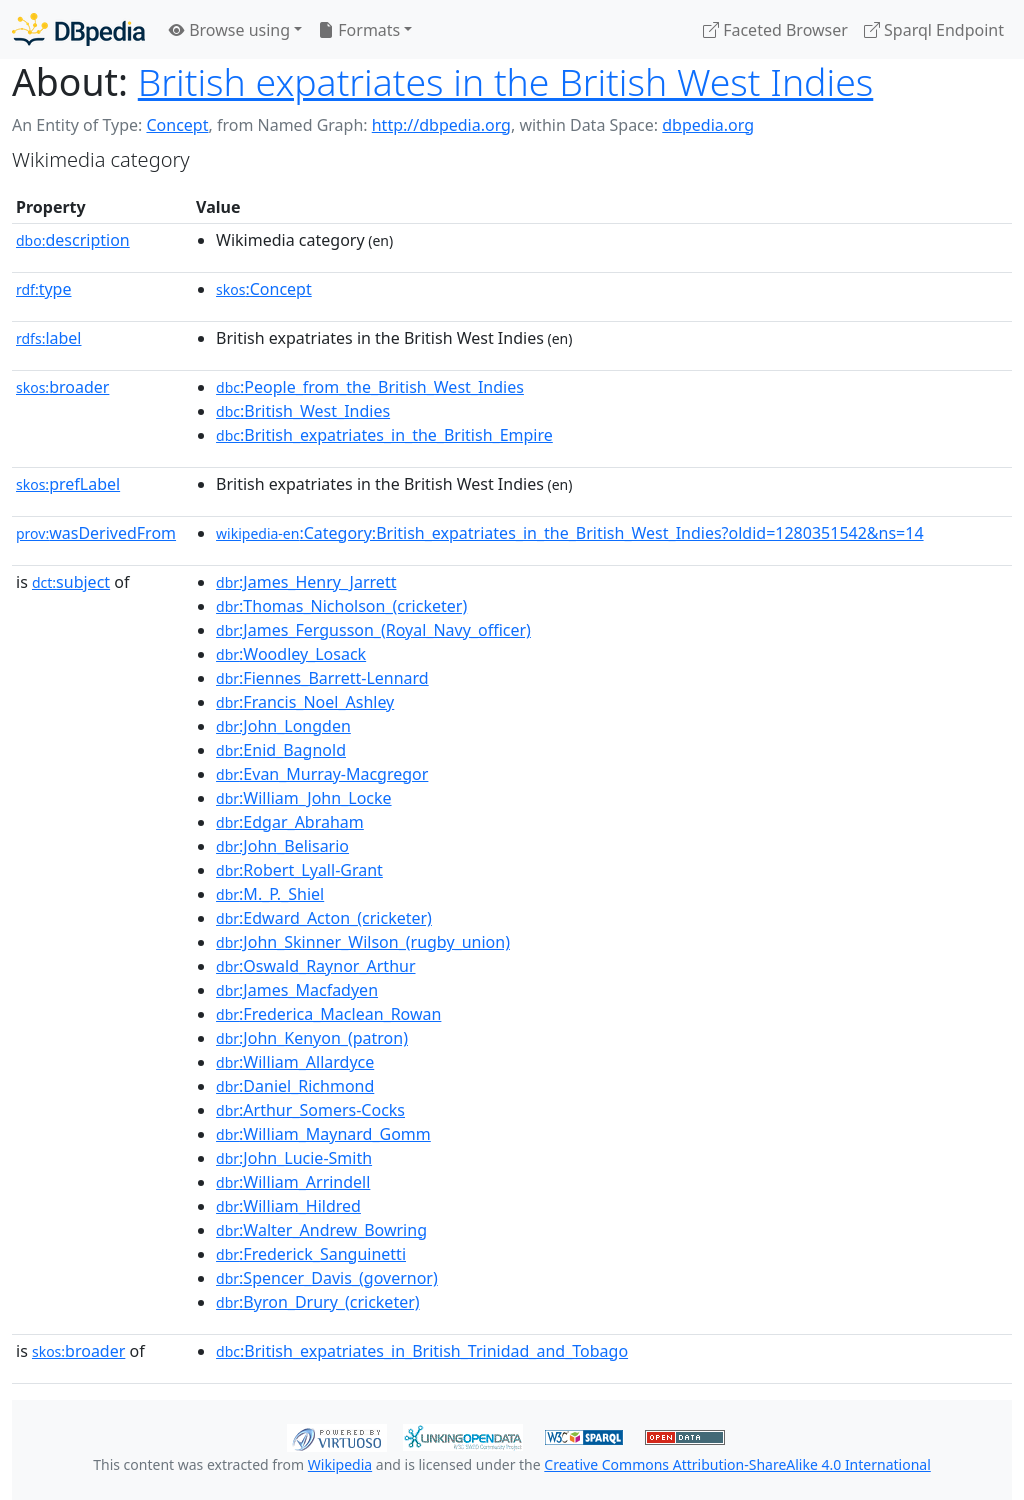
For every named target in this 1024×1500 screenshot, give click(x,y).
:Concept (264, 289)
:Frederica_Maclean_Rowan (328, 1014)
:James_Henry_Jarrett (306, 582)
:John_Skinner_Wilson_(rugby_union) (363, 942)
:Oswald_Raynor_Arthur (315, 966)
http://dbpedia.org (441, 125)
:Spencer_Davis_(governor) (327, 1278)
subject (71, 582)
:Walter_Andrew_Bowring (321, 1230)
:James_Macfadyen (297, 990)
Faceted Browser (775, 30)
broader (62, 387)
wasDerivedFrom (96, 533)
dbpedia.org (708, 125)
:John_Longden (283, 726)
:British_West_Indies (303, 411)
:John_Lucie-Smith (294, 1158)
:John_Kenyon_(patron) (312, 1038)
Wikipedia (340, 1464)
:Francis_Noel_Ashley (305, 702)
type (44, 289)
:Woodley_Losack (291, 654)
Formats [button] (359, 30)
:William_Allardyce (295, 1062)
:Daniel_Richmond (295, 1086)
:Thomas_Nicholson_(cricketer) (341, 606)
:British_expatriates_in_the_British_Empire (384, 435)
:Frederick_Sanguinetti (311, 1254)
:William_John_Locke (304, 798)
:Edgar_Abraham (290, 822)
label (49, 338)
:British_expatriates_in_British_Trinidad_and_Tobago (422, 1351)
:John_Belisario (282, 846)
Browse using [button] (229, 30)
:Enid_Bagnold (281, 750)
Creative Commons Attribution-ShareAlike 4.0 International (737, 1464)
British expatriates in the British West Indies (506, 81)
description (73, 240)
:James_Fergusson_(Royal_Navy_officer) (373, 630)
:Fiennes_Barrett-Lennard (322, 678)
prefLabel (68, 484)
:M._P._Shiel (270, 894)
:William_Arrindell (293, 1182)
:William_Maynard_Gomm (323, 1134)
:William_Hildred (288, 1206)
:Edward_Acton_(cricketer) (324, 918)
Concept (177, 125)
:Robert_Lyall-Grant (299, 870)
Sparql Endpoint (934, 30)
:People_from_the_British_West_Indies (370, 387)
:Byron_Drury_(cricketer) (318, 1302)
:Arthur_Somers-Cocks (310, 1110)
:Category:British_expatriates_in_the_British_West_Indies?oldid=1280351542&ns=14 (570, 533)
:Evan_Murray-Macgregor (322, 774)
